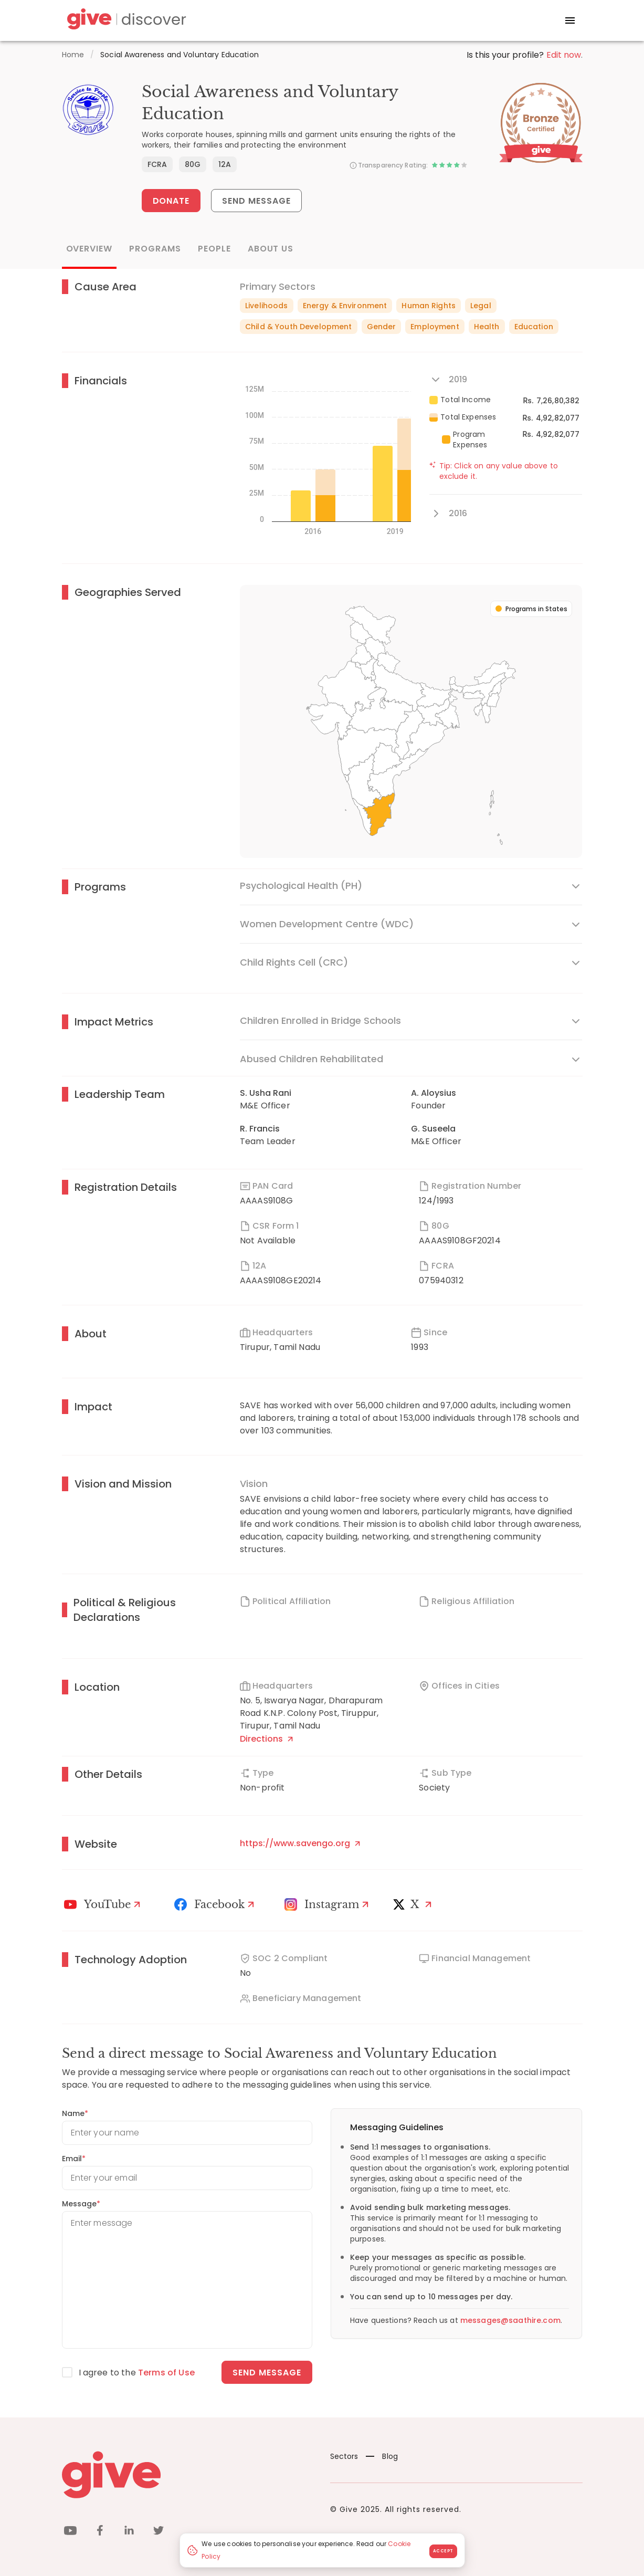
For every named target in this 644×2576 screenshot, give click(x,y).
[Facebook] (215, 1904)
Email (74, 2158)
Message (81, 2203)
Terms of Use (166, 2372)
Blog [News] (382, 2456)
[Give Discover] (125, 20)
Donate (171, 201)
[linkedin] (129, 2532)
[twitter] (158, 2532)
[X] (415, 1904)
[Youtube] (103, 1904)
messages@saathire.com (510, 2320)
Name (75, 2113)
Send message (267, 2372)
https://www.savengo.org (300, 1843)
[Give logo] (188, 2474)
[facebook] (99, 2532)
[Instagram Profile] (328, 1904)
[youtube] (70, 2532)
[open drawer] (570, 20)
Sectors (344, 2456)
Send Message (256, 201)
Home (73, 54)
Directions (266, 1739)
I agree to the (137, 2372)
